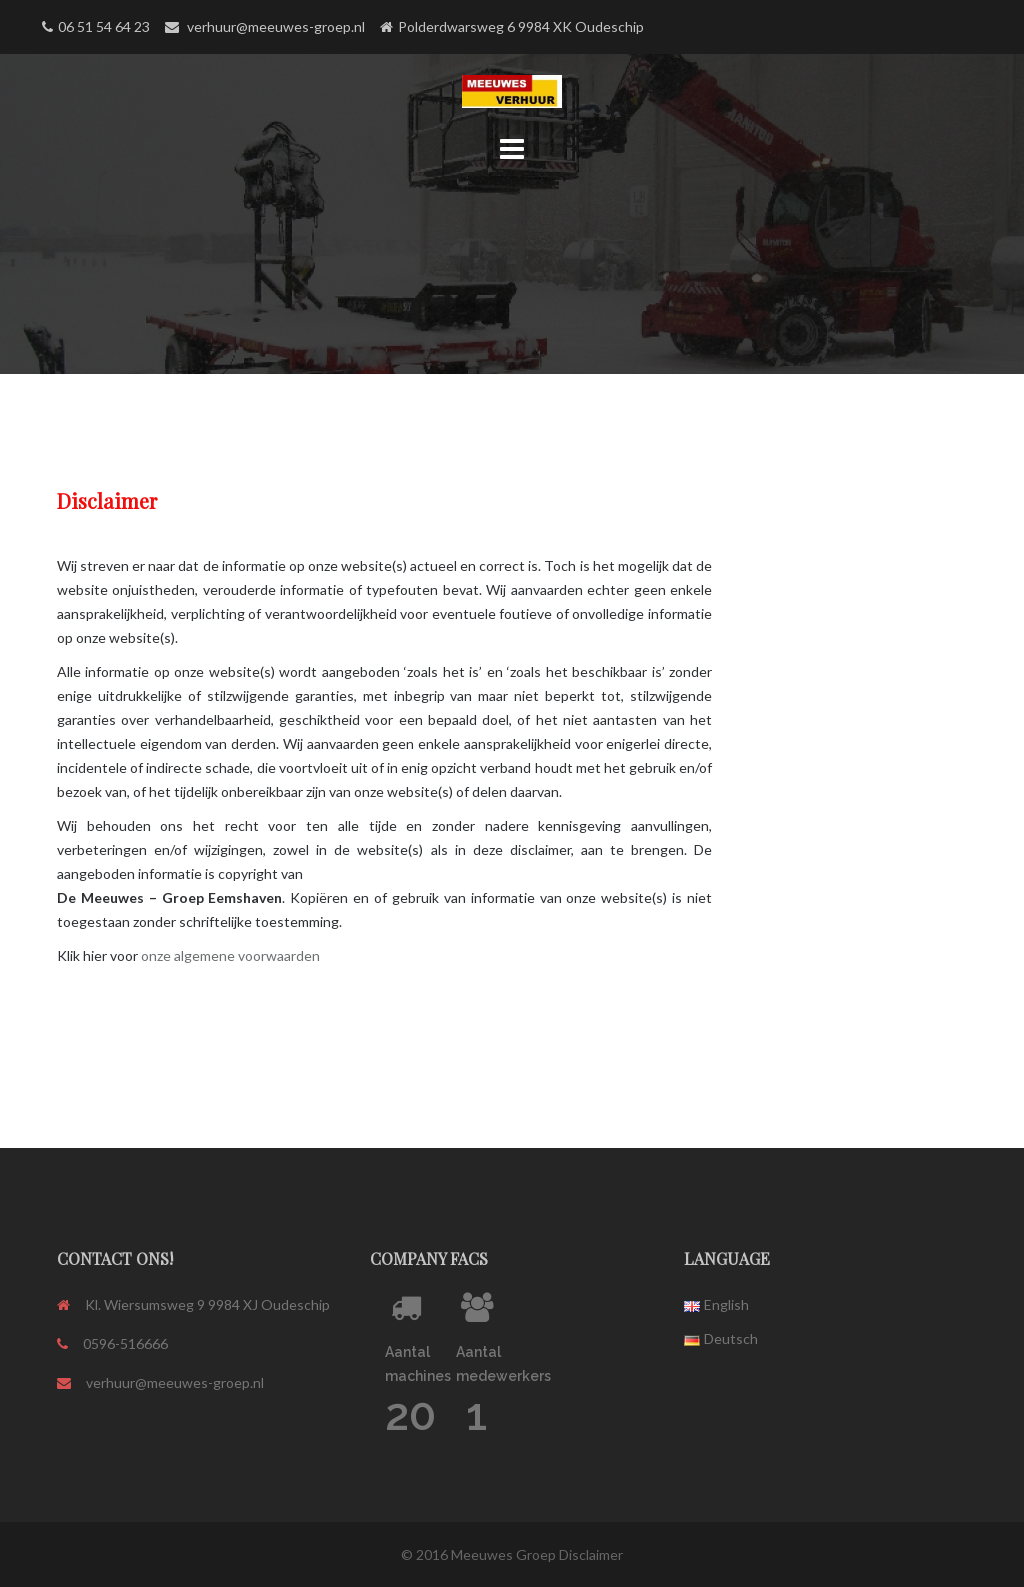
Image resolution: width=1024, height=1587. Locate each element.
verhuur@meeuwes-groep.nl (175, 1382)
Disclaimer (591, 1554)
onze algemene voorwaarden (230, 955)
